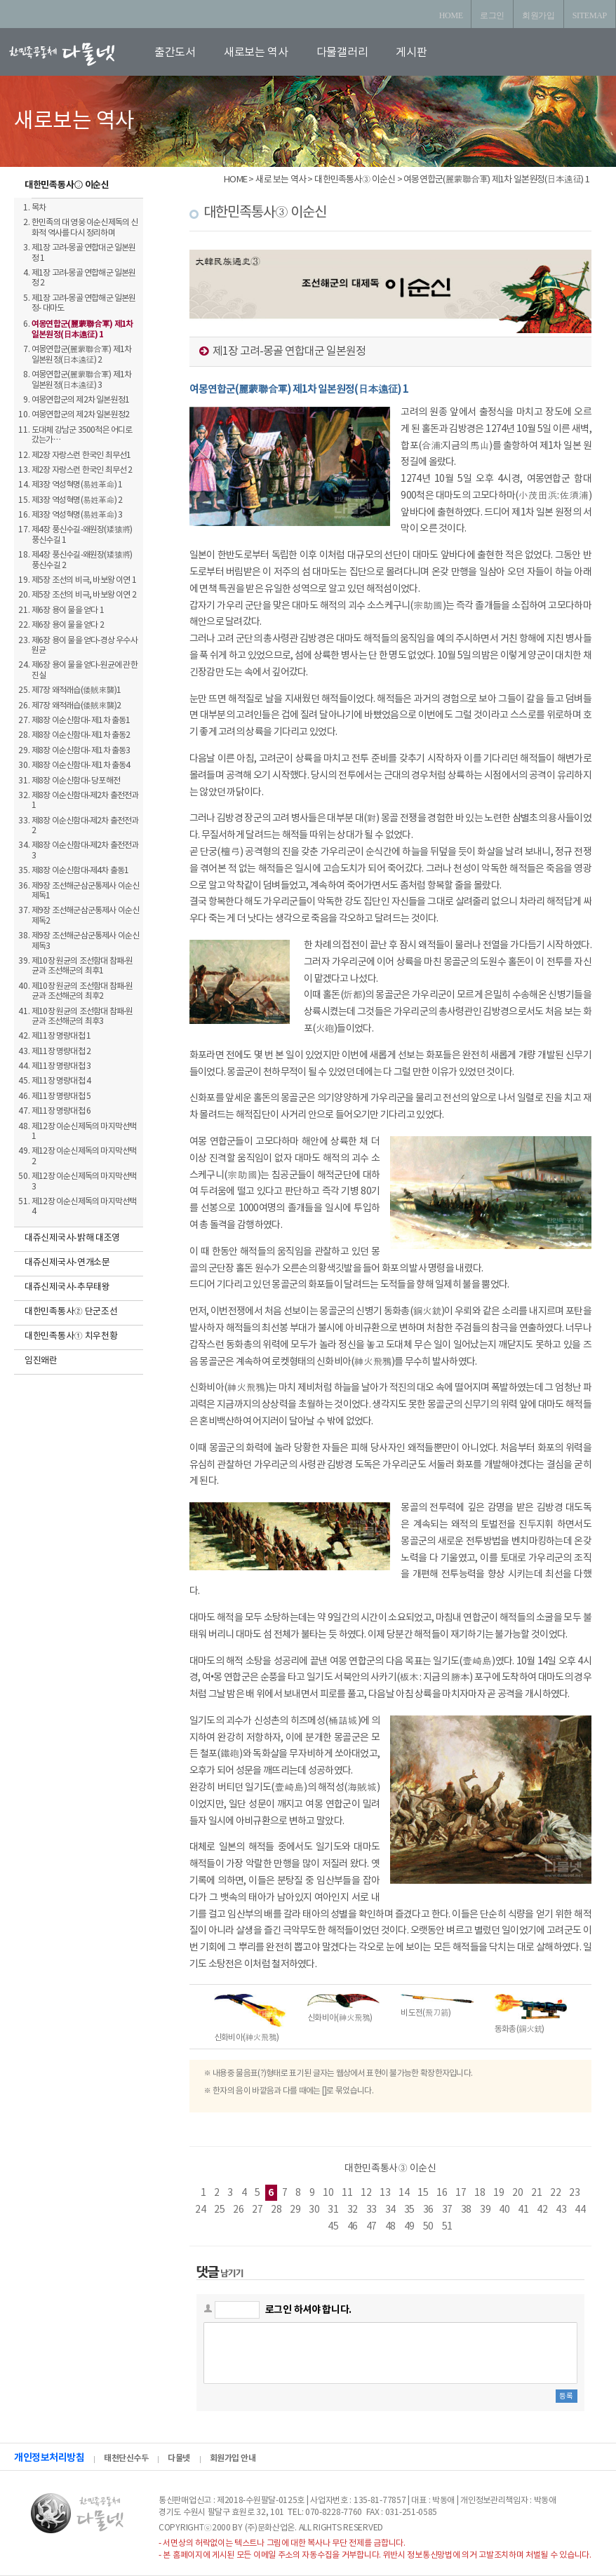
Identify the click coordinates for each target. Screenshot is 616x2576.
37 (447, 2210)
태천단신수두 (126, 2458)
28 (276, 2210)
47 (371, 2226)
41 (523, 2210)
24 (200, 2210)
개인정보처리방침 (49, 2458)
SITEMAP (590, 15)
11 (347, 2193)
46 (352, 2226)
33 (371, 2210)
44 (580, 2210)
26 (238, 2210)
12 (366, 2193)
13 (385, 2193)
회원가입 (538, 15)
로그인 (492, 15)
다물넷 (179, 2458)
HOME (451, 15)
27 (257, 2210)
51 (447, 2226)
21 (536, 2193)
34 (390, 2210)
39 (485, 2210)
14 (404, 2193)
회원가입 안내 (233, 2458)
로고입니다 (78, 54)
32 (352, 2210)
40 (504, 2210)
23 (574, 2193)
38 (466, 2210)
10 (328, 2193)
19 (498, 2193)
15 (422, 2193)
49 (409, 2226)
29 (295, 2210)
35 (409, 2210)
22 (555, 2193)
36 (428, 2210)
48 (390, 2226)
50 (428, 2226)
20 (517, 2193)
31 (333, 2210)
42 (542, 2210)
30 (314, 2210)
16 (441, 2193)
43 (561, 2210)
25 (219, 2210)
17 (460, 2193)
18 (479, 2193)
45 (333, 2226)
